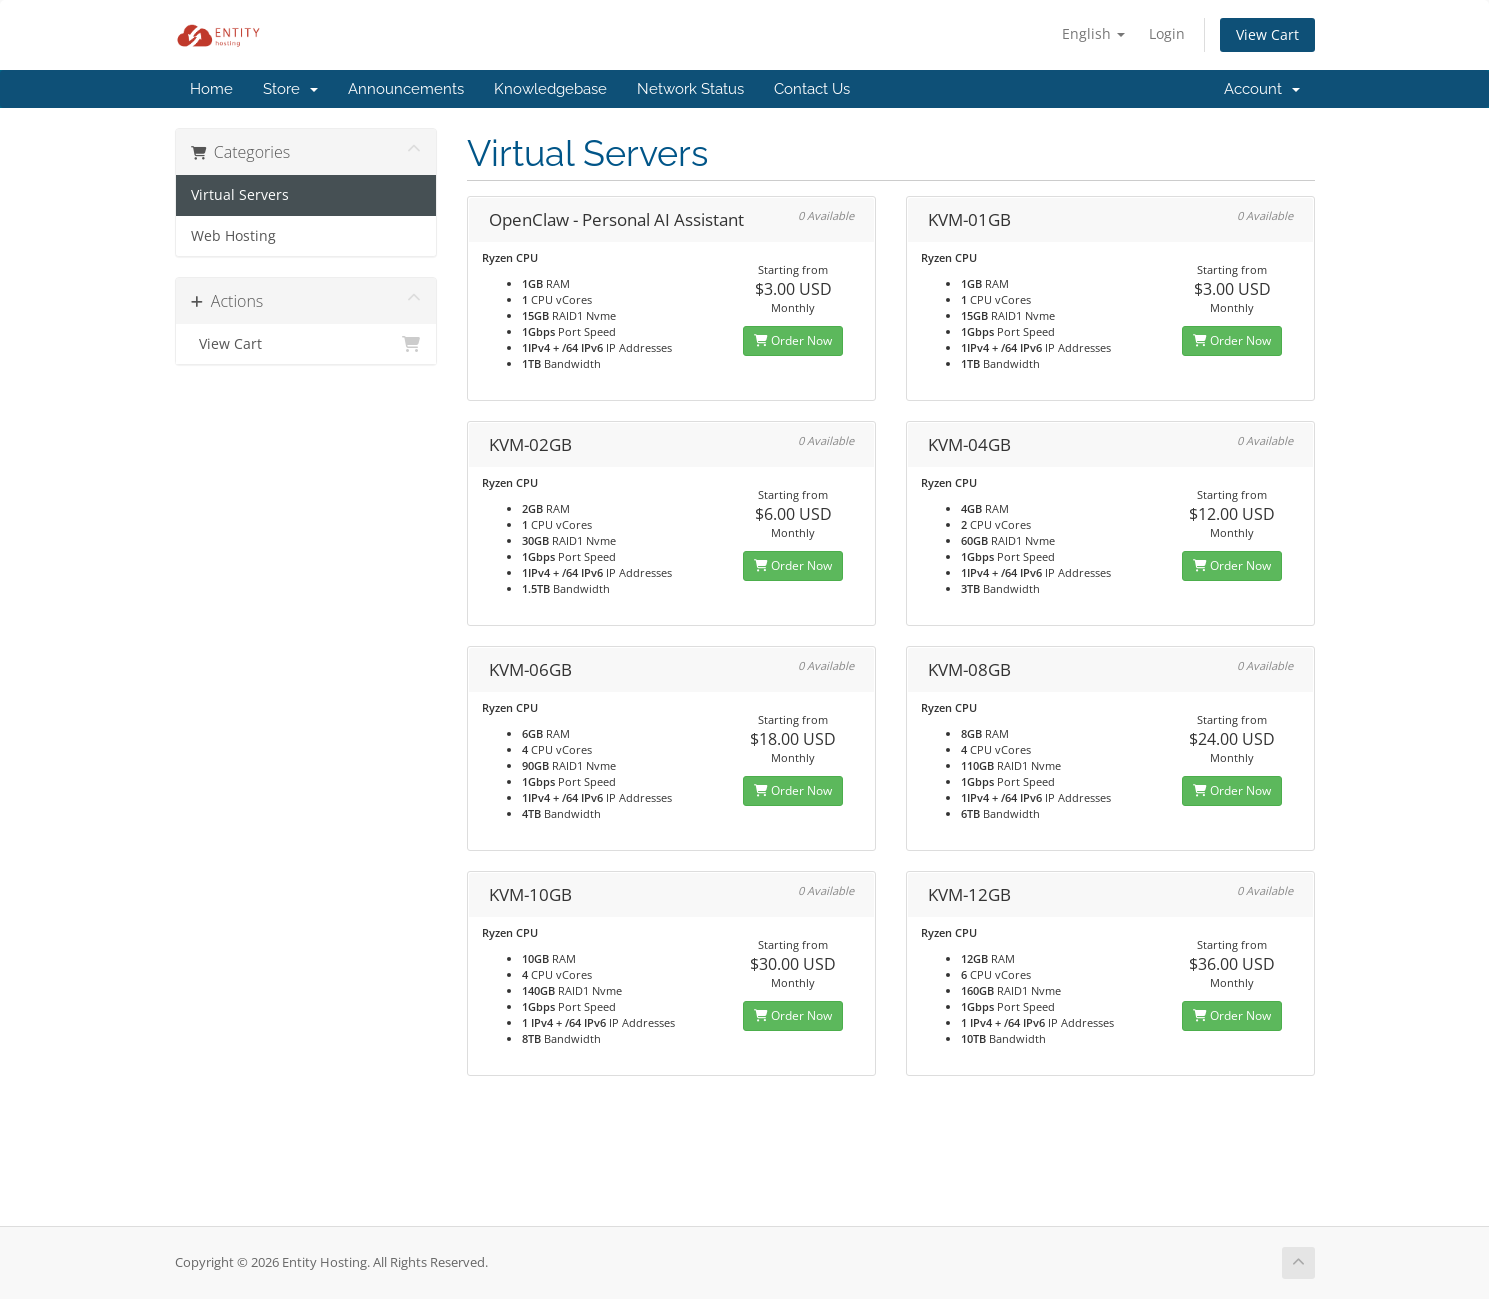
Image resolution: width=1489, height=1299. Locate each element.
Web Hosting (233, 236)
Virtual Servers (240, 195)
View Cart (1267, 34)
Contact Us (812, 89)
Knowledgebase (550, 89)
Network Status (690, 89)
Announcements (406, 89)
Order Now (793, 340)
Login (1167, 33)
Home (211, 89)
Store (290, 89)
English (1093, 33)
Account (1262, 89)
